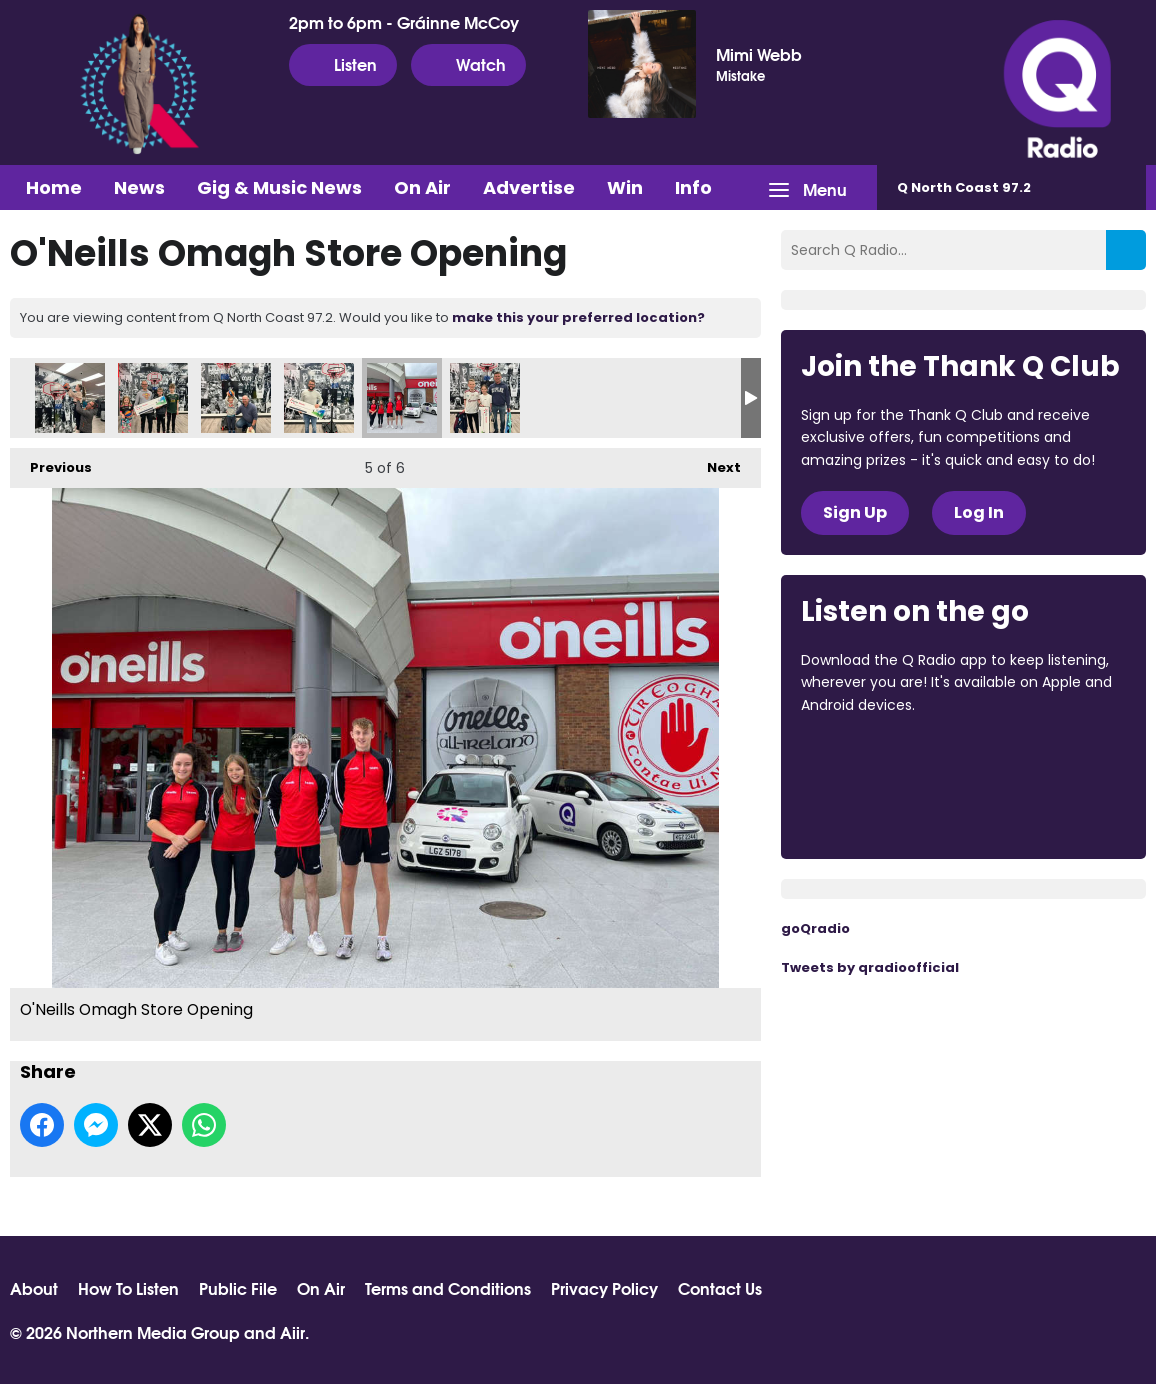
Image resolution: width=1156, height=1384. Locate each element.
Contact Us (720, 1288)
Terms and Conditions (448, 1288)
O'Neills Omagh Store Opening (70, 398)
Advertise (529, 187)
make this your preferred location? (578, 317)
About (34, 1288)
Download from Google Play (877, 810)
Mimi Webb (759, 54)
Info (693, 187)
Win (625, 187)
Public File (238, 1288)
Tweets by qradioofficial (870, 967)
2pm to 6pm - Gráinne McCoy (404, 22)
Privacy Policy (604, 1288)
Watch (468, 64)
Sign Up (855, 512)
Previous (51, 462)
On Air (422, 187)
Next (714, 462)
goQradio (815, 928)
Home (54, 187)
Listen (343, 64)
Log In (979, 512)
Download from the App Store (879, 759)
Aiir (292, 1331)
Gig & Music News (279, 187)
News (139, 187)
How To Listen (128, 1288)
